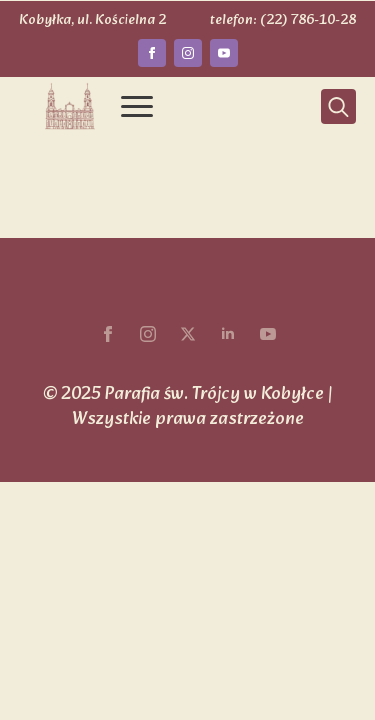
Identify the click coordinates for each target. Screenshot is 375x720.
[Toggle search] (338, 106)
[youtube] (224, 53)
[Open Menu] (137, 107)
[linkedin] (228, 334)
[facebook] (152, 53)
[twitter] (188, 334)
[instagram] (188, 53)
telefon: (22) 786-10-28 (283, 21)
